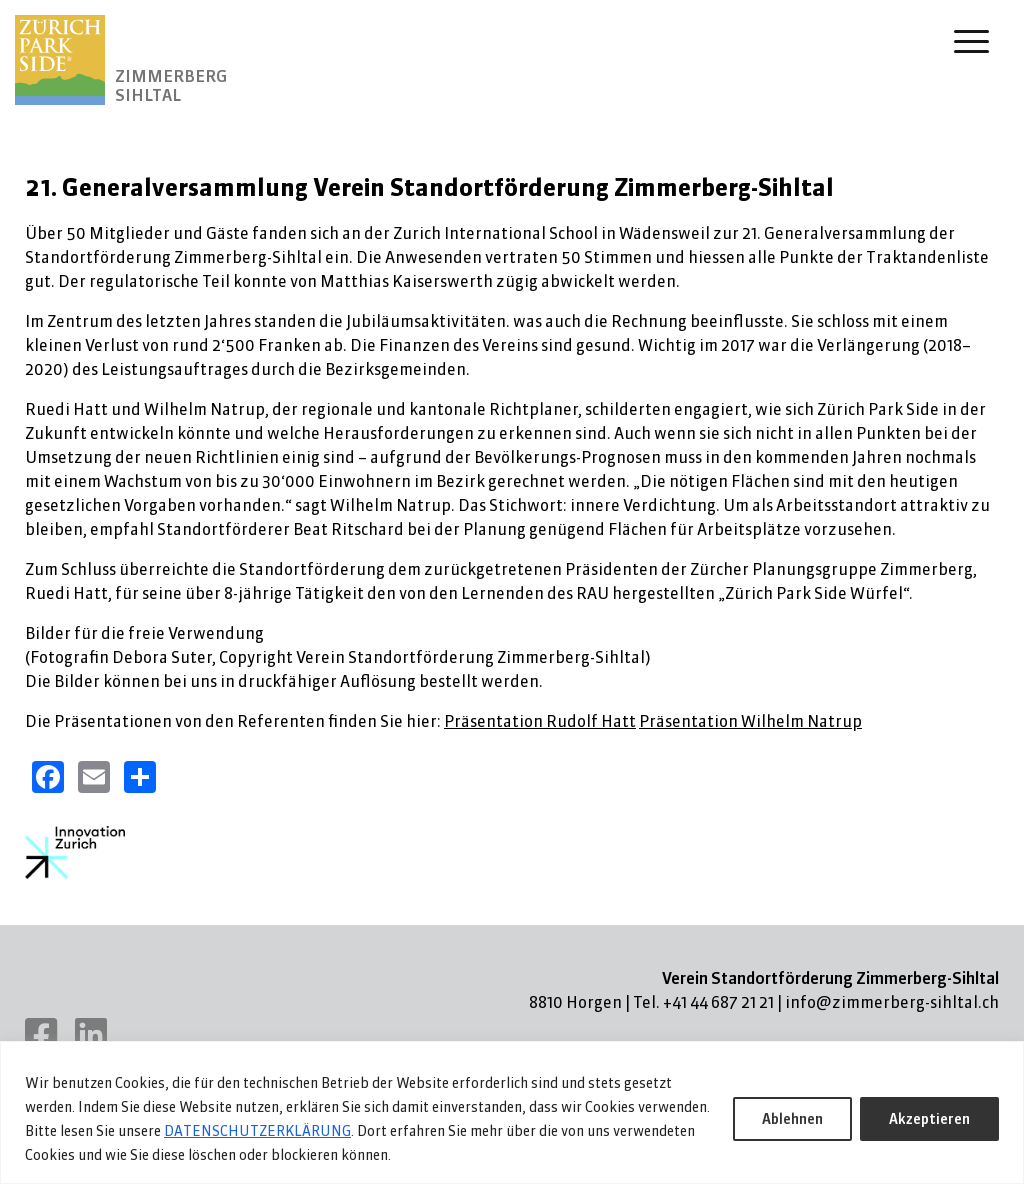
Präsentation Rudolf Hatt (540, 721)
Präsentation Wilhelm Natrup (750, 721)
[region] (512, 1112)
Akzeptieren (929, 1119)
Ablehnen (792, 1119)
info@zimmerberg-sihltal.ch (892, 1002)
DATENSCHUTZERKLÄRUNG (257, 1131)
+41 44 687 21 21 (718, 1002)
